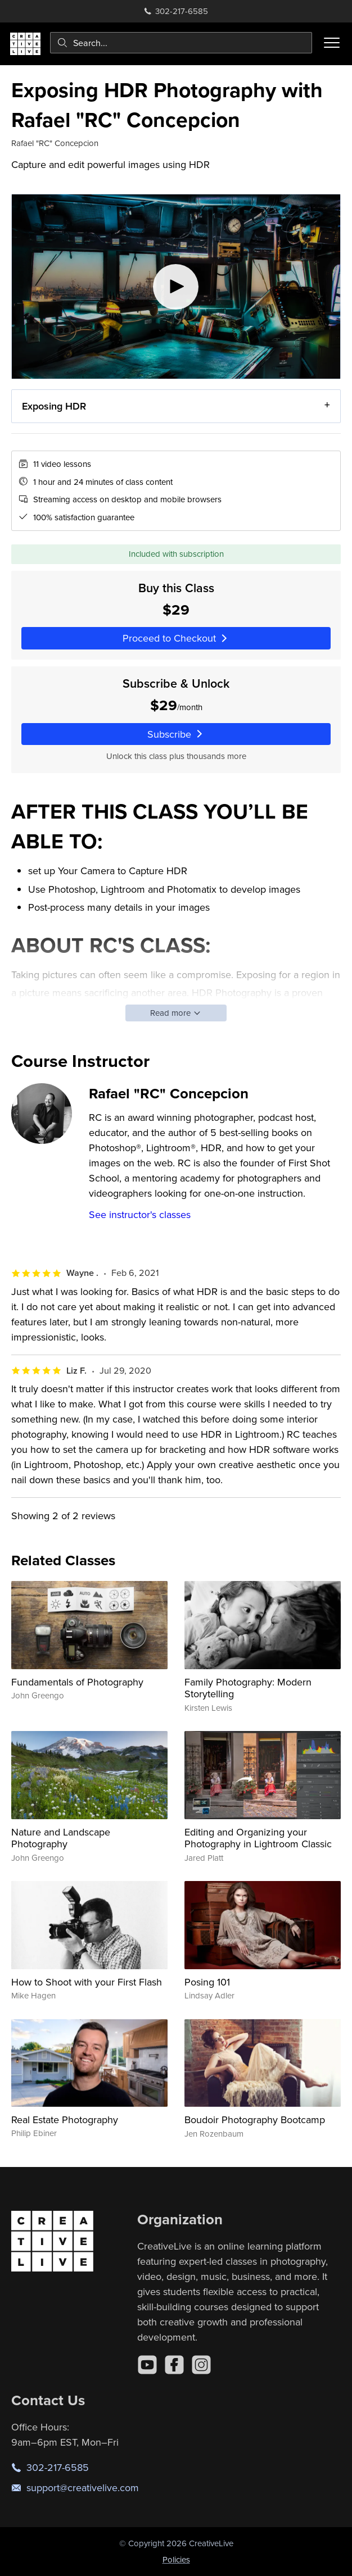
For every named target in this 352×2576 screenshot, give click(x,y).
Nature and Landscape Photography (60, 1838)
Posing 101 (207, 1982)
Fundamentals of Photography (77, 1682)
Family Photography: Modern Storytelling (248, 1688)
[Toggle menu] (332, 43)
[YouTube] (147, 2365)
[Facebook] (174, 2365)
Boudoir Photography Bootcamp (254, 2119)
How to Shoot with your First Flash (86, 1982)
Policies (176, 2559)
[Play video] (176, 286)
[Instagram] (201, 2365)
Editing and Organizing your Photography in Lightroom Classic (258, 1838)
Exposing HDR (54, 406)
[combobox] (181, 43)
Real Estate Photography (64, 2119)
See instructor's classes (140, 1214)
